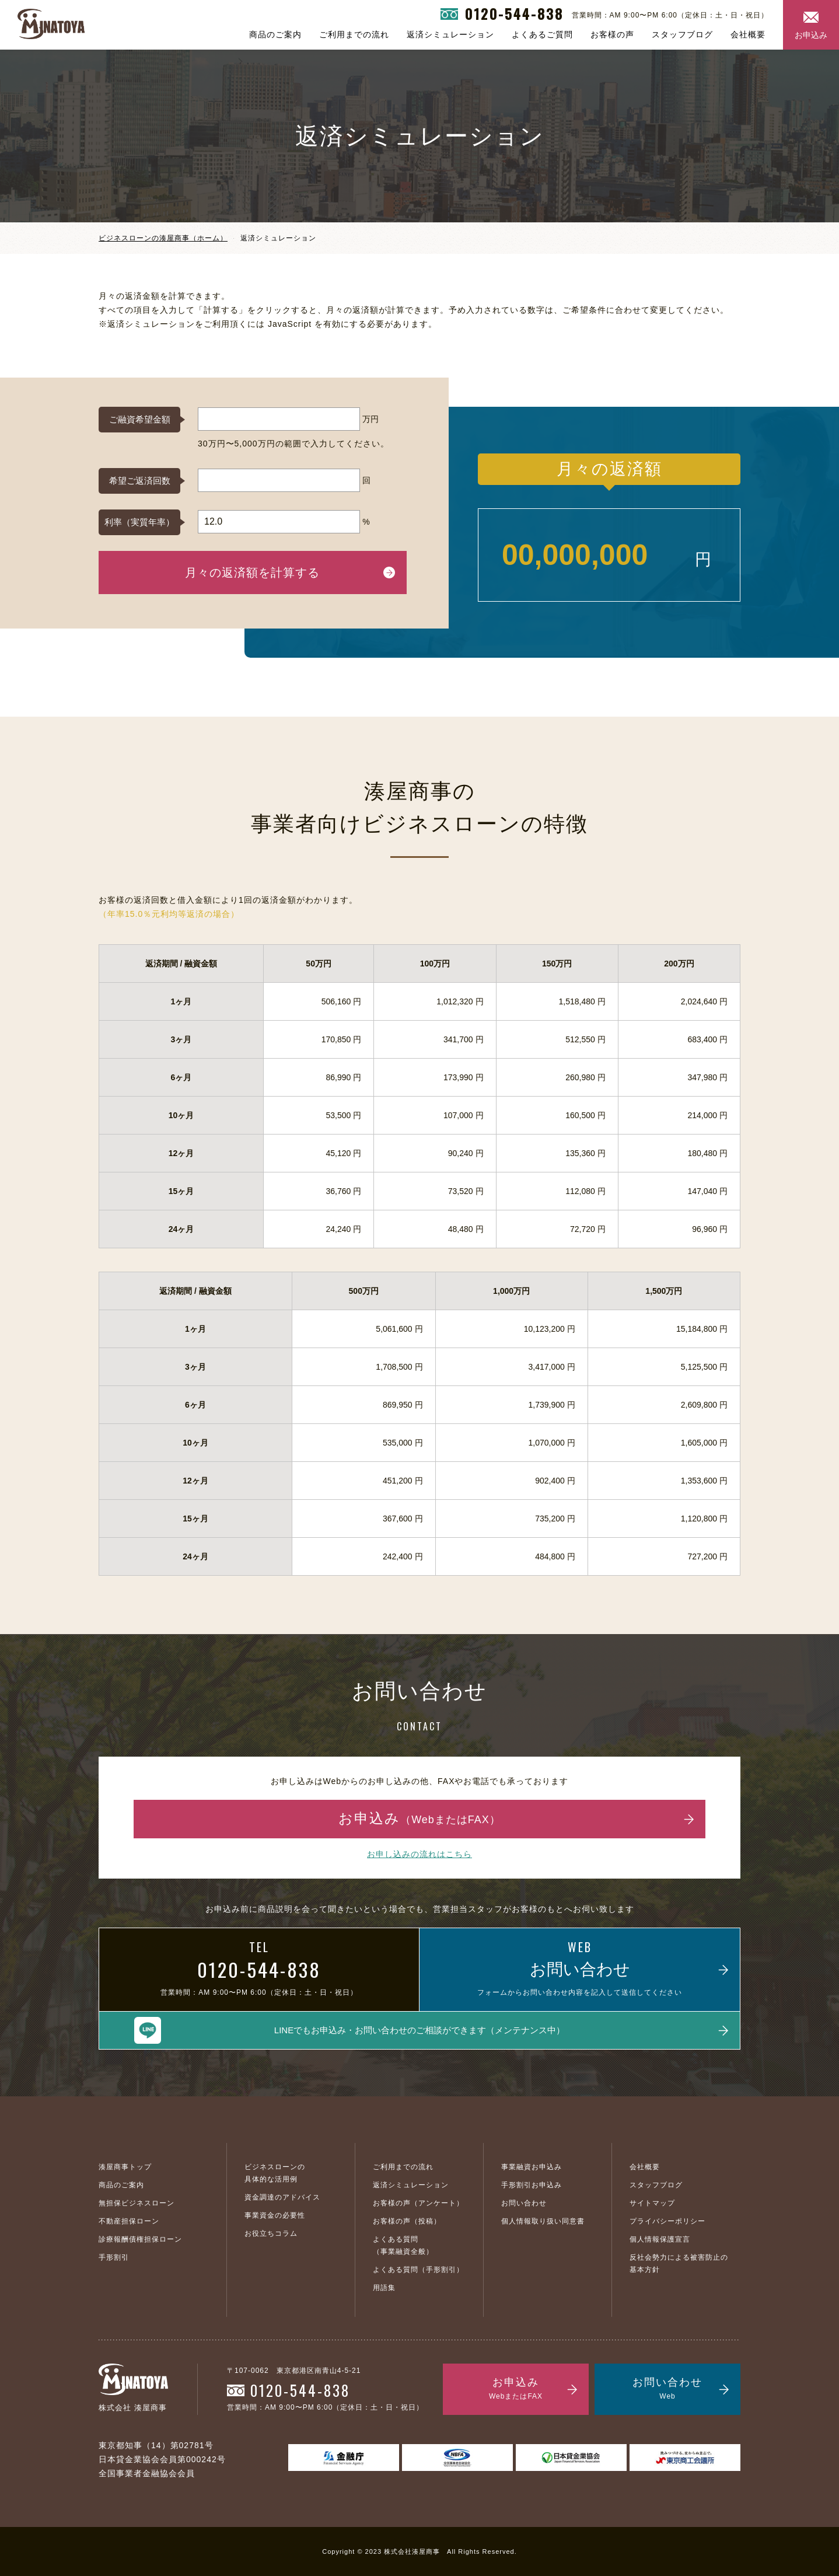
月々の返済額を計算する (252, 572)
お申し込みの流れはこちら (419, 1854)
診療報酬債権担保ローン (140, 2239)
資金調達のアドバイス (282, 2197)
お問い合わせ (524, 2203)
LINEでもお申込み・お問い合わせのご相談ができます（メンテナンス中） (419, 2030)
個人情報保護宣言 (660, 2239)
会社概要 (747, 34)
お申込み (811, 35)
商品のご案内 (275, 34)
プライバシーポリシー (667, 2221)
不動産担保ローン (129, 2221)
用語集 (384, 2288)
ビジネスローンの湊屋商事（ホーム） (163, 238)
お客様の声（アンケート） (418, 2203)
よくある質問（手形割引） (418, 2270)
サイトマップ (652, 2203)
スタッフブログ (682, 34)
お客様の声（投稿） (407, 2221)
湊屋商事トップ (125, 2167)
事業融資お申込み (531, 2167)
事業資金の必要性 (274, 2215)
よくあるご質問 (542, 34)
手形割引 (114, 2257)
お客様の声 (612, 34)
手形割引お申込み (531, 2185)
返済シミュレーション (450, 34)
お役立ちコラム (271, 2233)
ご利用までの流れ (354, 34)
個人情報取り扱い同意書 (543, 2221)
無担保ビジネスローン (136, 2203)
